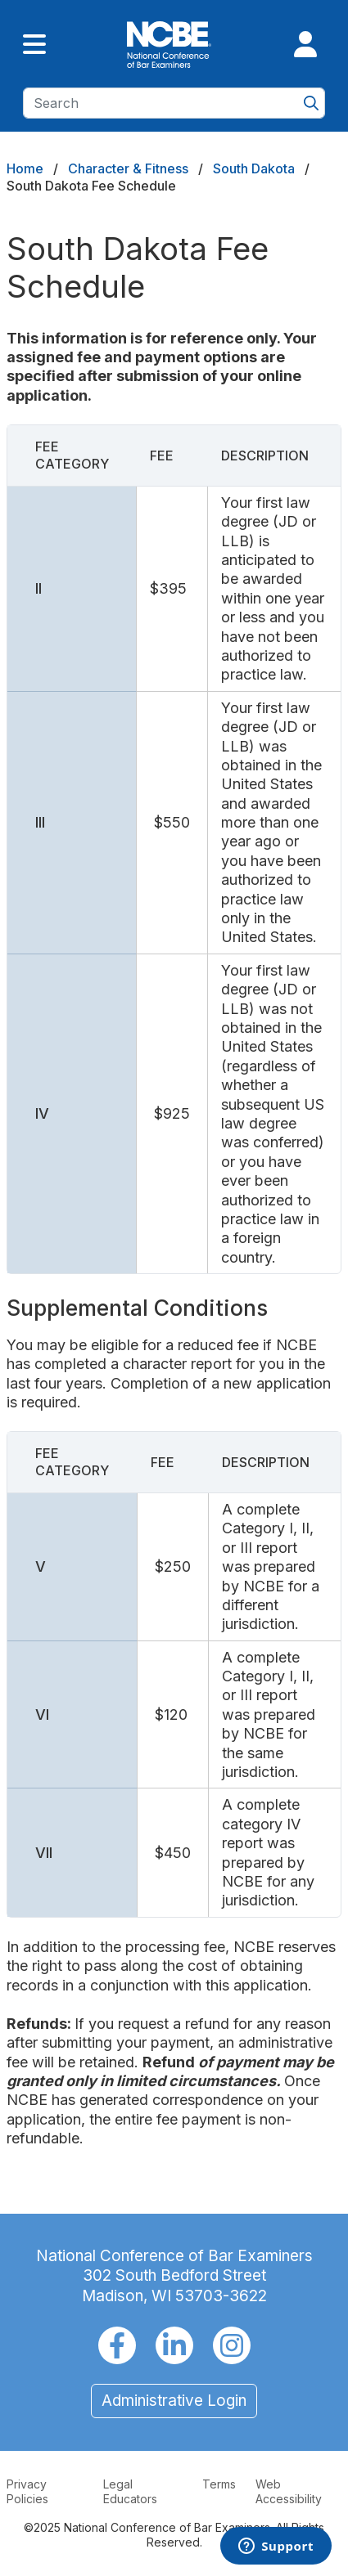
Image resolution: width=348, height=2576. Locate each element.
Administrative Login (174, 2400)
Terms (219, 2484)
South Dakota (254, 168)
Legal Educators (130, 2491)
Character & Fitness (128, 168)
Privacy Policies (27, 2491)
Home (25, 168)
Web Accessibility (288, 2491)
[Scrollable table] (174, 849)
